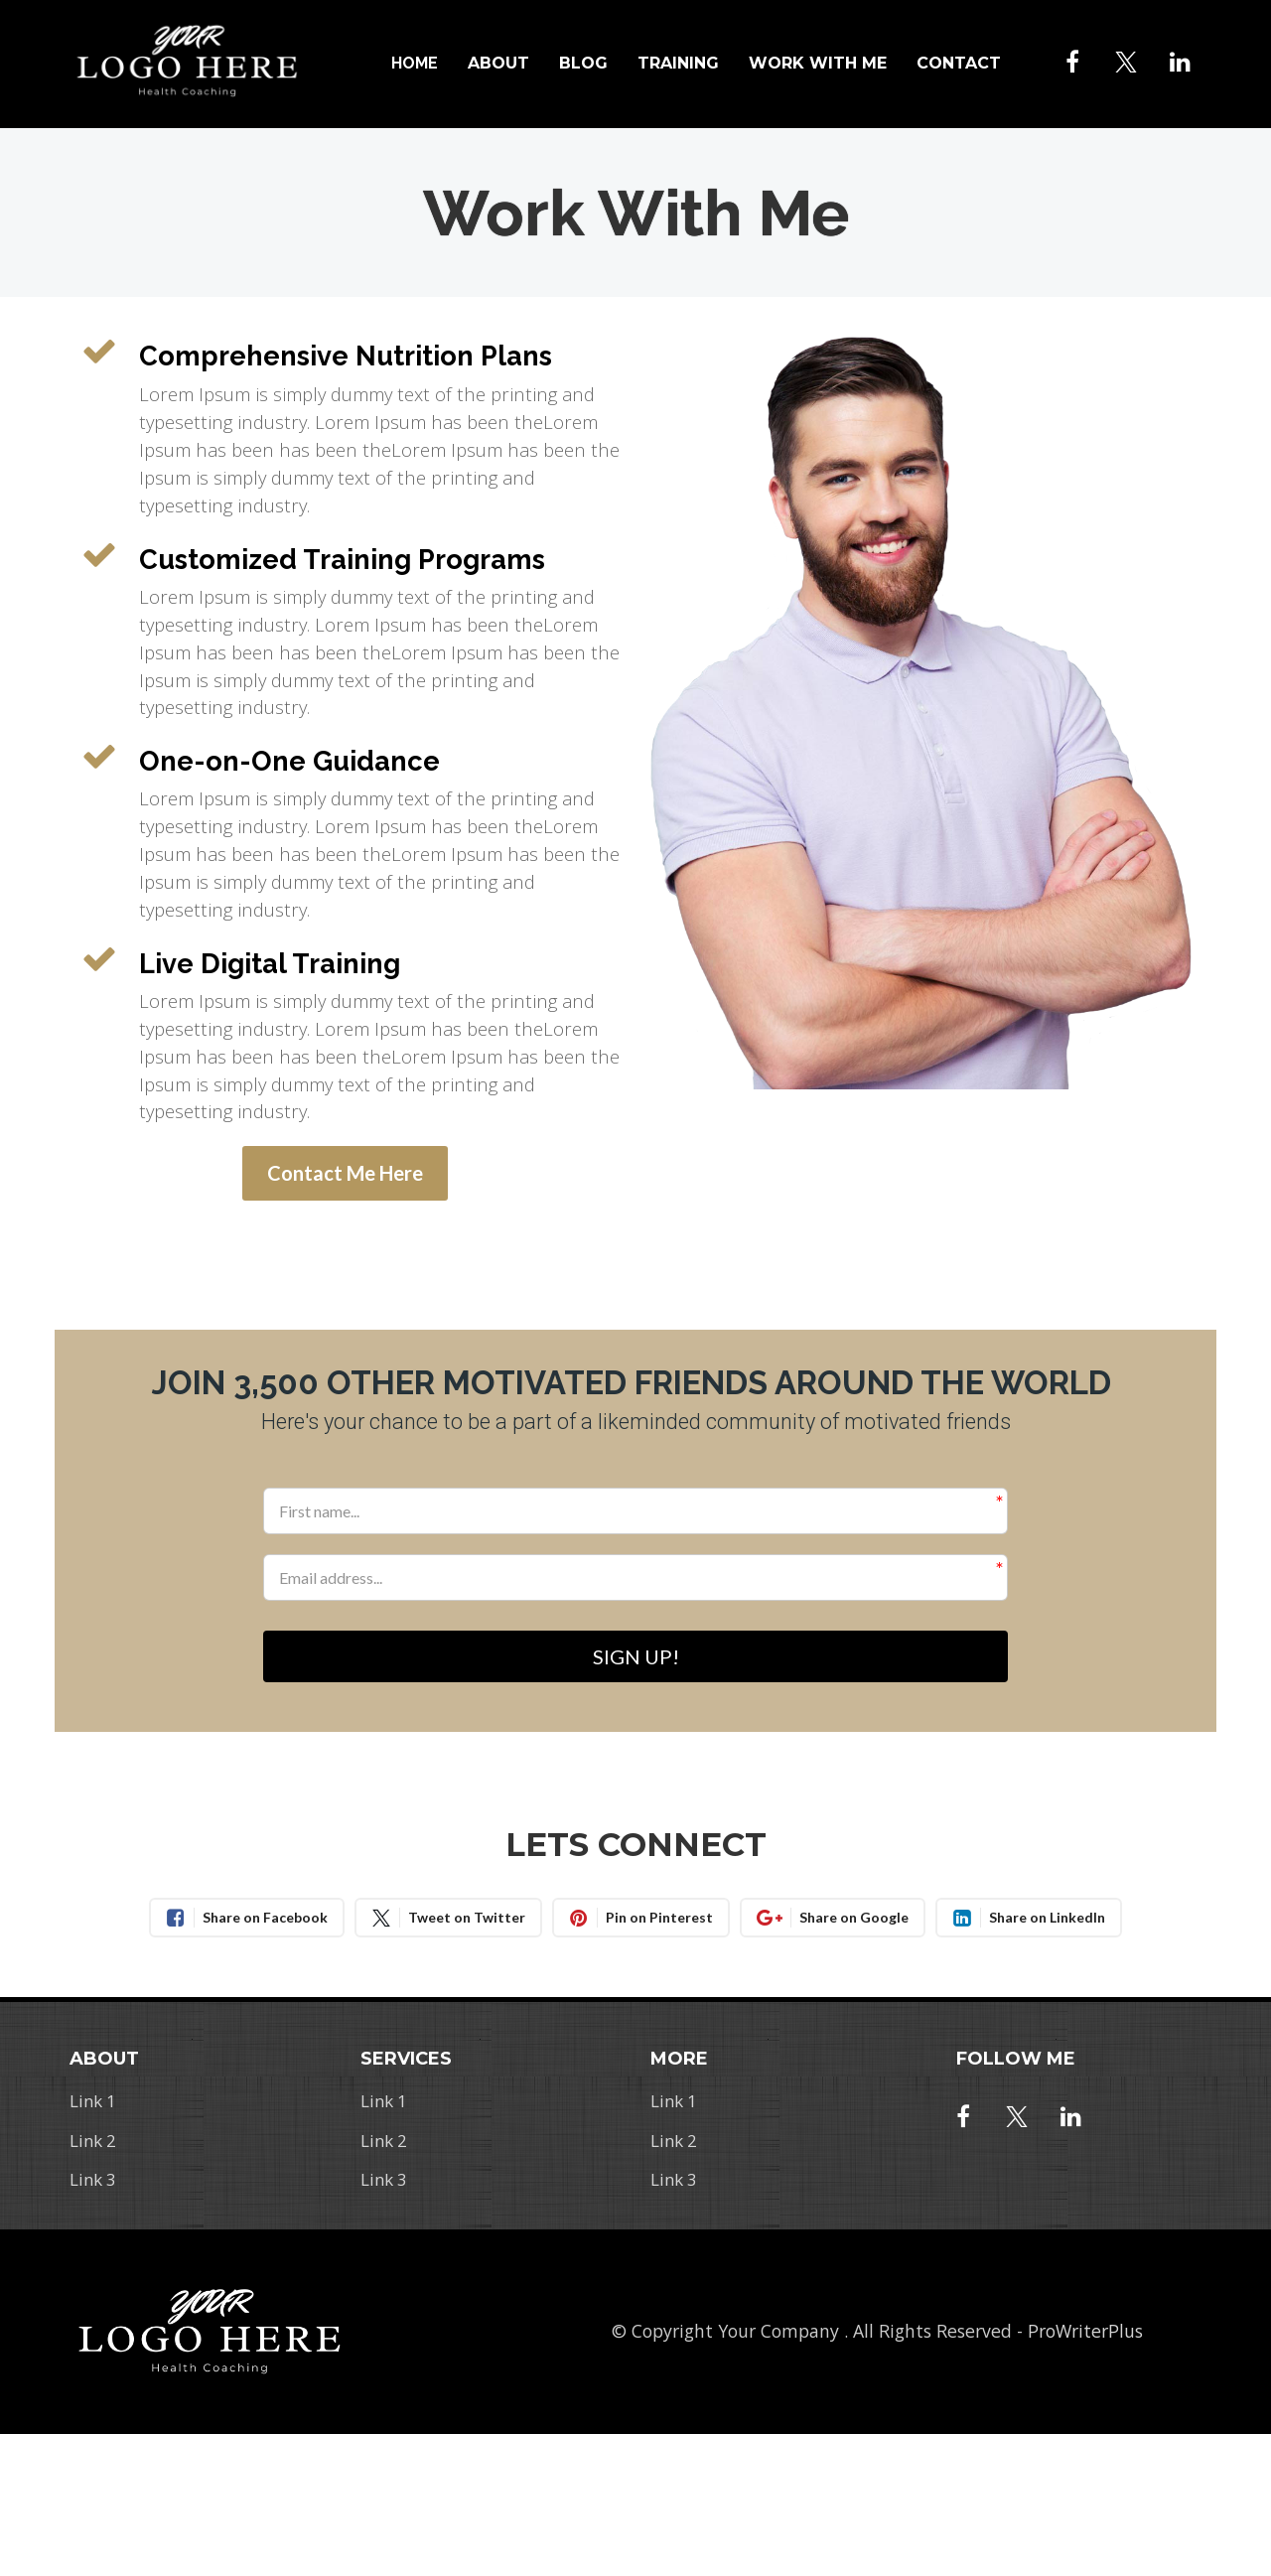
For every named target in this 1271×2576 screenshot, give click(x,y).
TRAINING (678, 63)
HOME (414, 63)
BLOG (583, 63)
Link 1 (93, 2103)
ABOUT (498, 63)
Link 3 (93, 2182)
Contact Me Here (345, 1173)
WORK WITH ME (818, 63)
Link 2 (93, 2142)
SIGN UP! (636, 1657)
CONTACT (959, 63)
